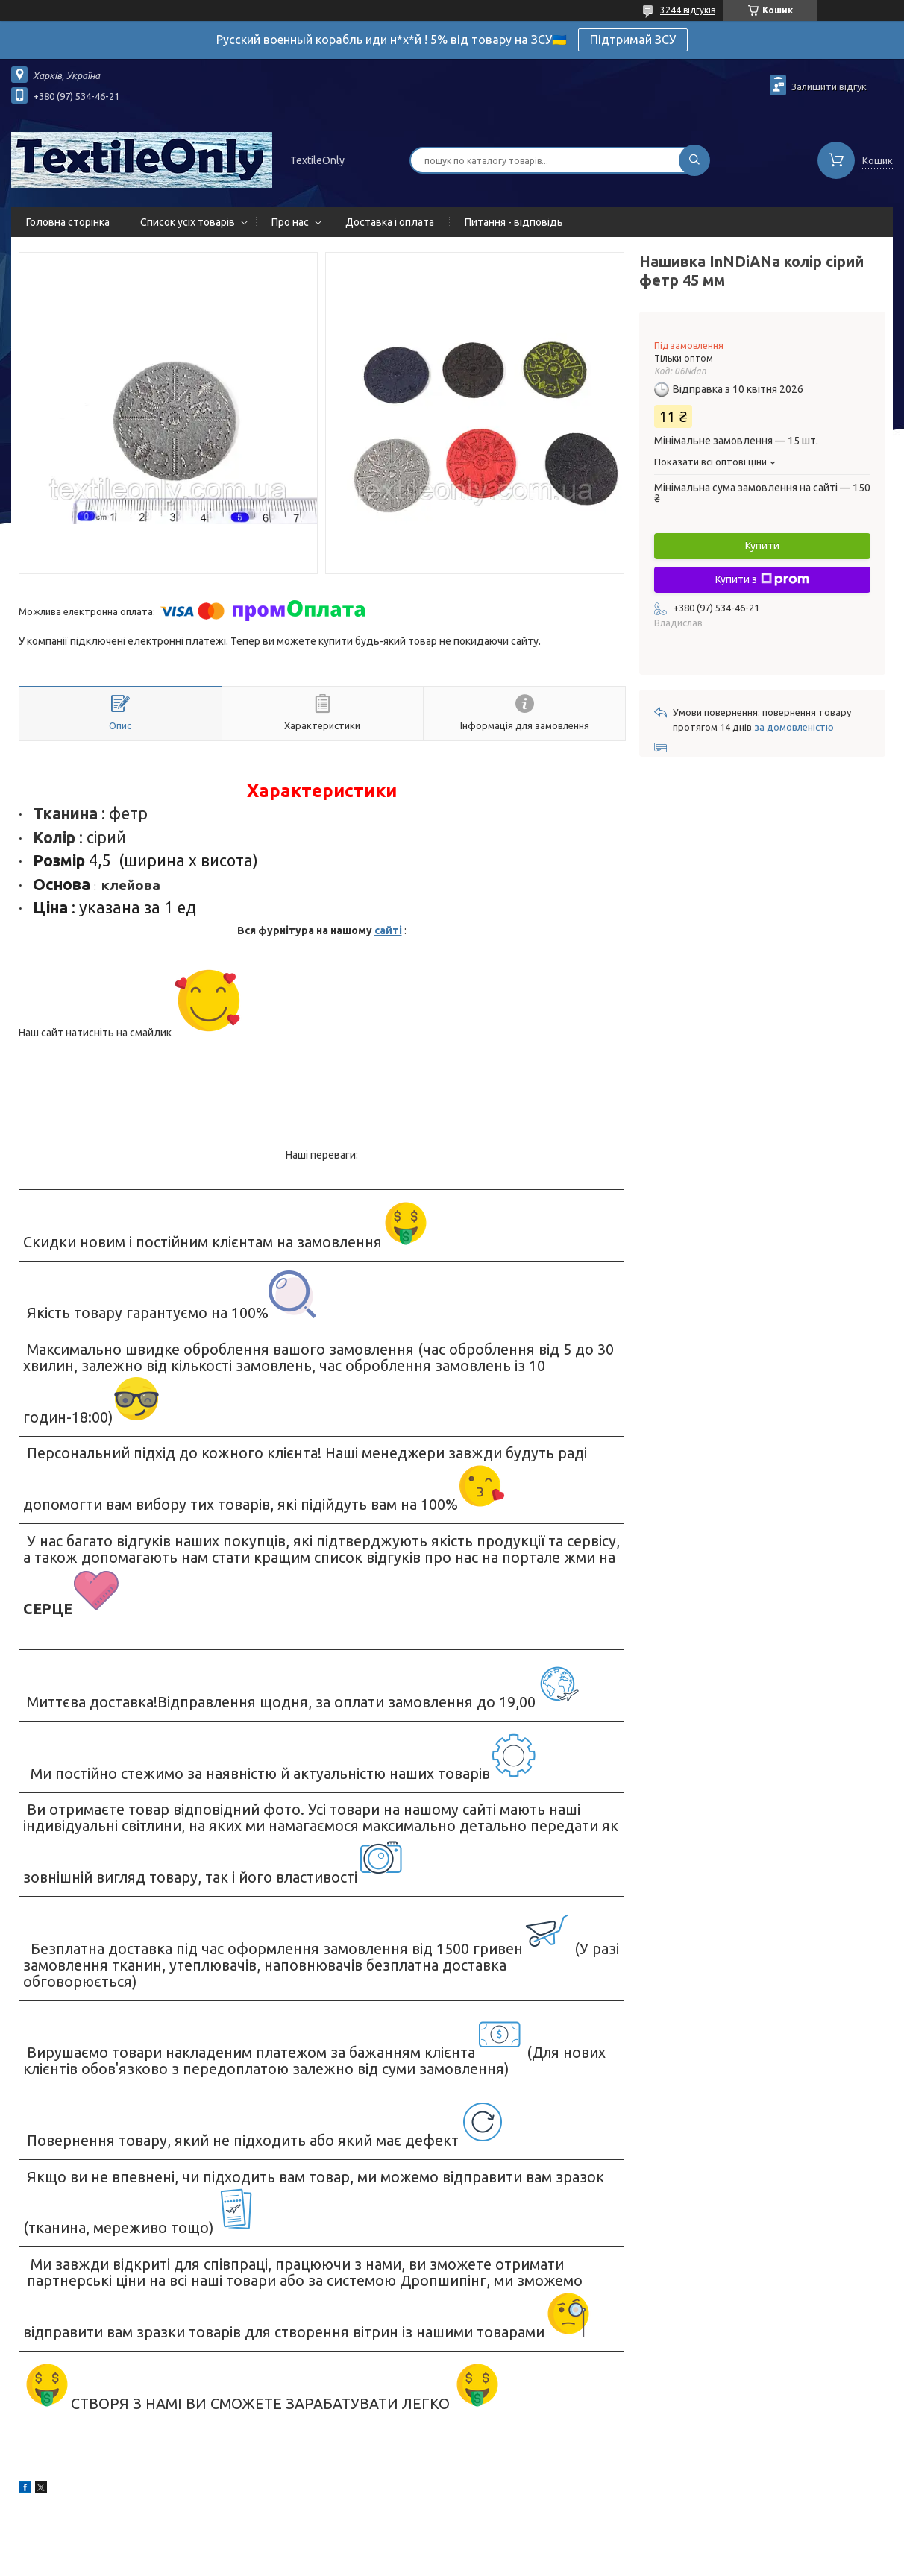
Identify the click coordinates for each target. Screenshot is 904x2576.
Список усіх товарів (187, 222)
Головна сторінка (68, 222)
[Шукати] (694, 160)
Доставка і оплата (389, 222)
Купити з (762, 579)
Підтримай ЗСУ (633, 39)
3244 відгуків (687, 10)
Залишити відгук (829, 86)
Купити (762, 546)
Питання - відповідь (514, 222)
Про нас (290, 222)
